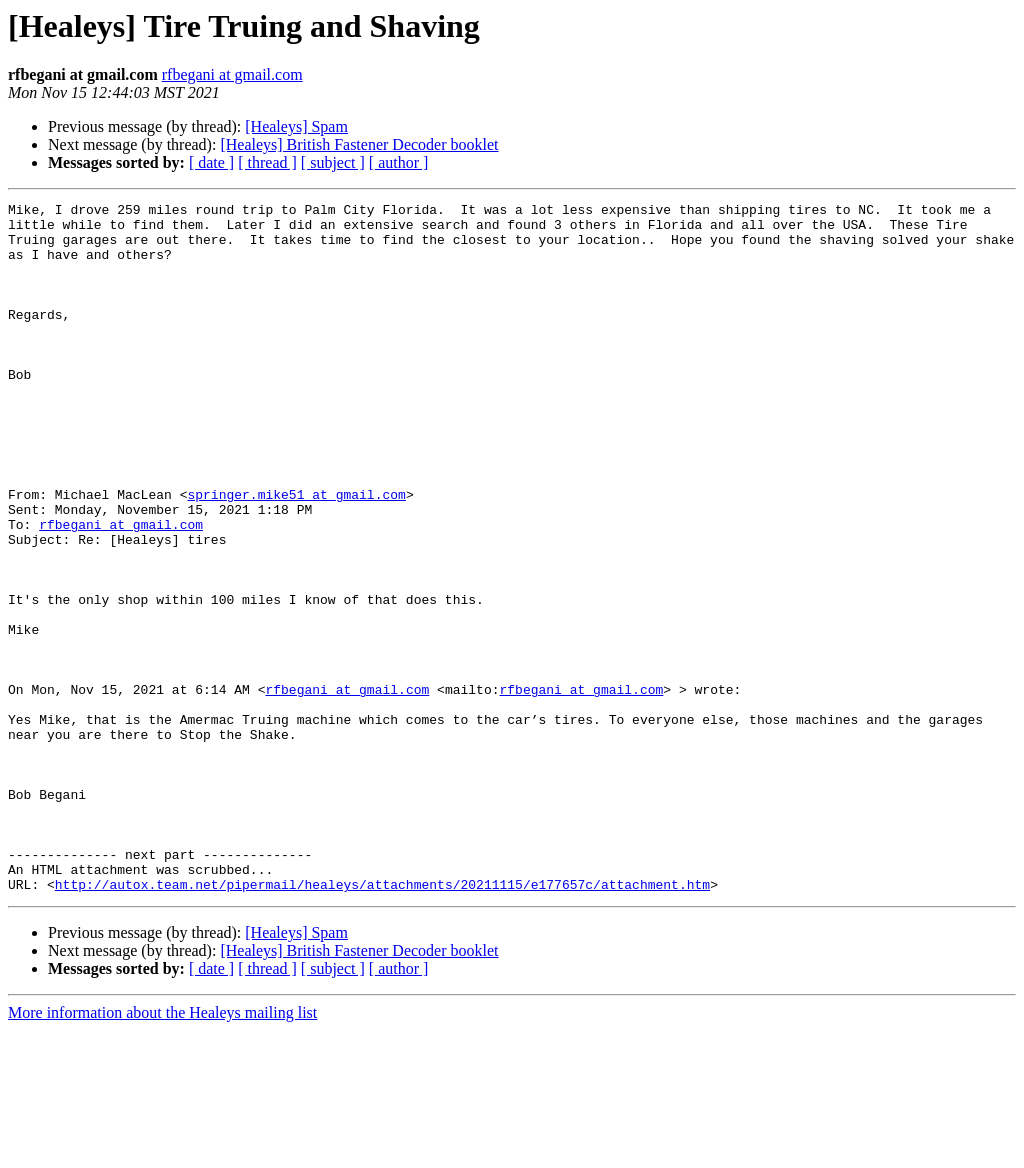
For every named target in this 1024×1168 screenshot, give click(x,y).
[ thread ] (267, 162)
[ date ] (211, 162)
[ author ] (399, 162)
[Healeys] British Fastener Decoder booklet (359, 144)
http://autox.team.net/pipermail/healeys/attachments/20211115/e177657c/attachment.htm (382, 1022)
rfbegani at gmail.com (232, 74)
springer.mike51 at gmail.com (296, 554)
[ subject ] (333, 162)
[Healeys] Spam (296, 126)
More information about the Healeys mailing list (162, 1150)
